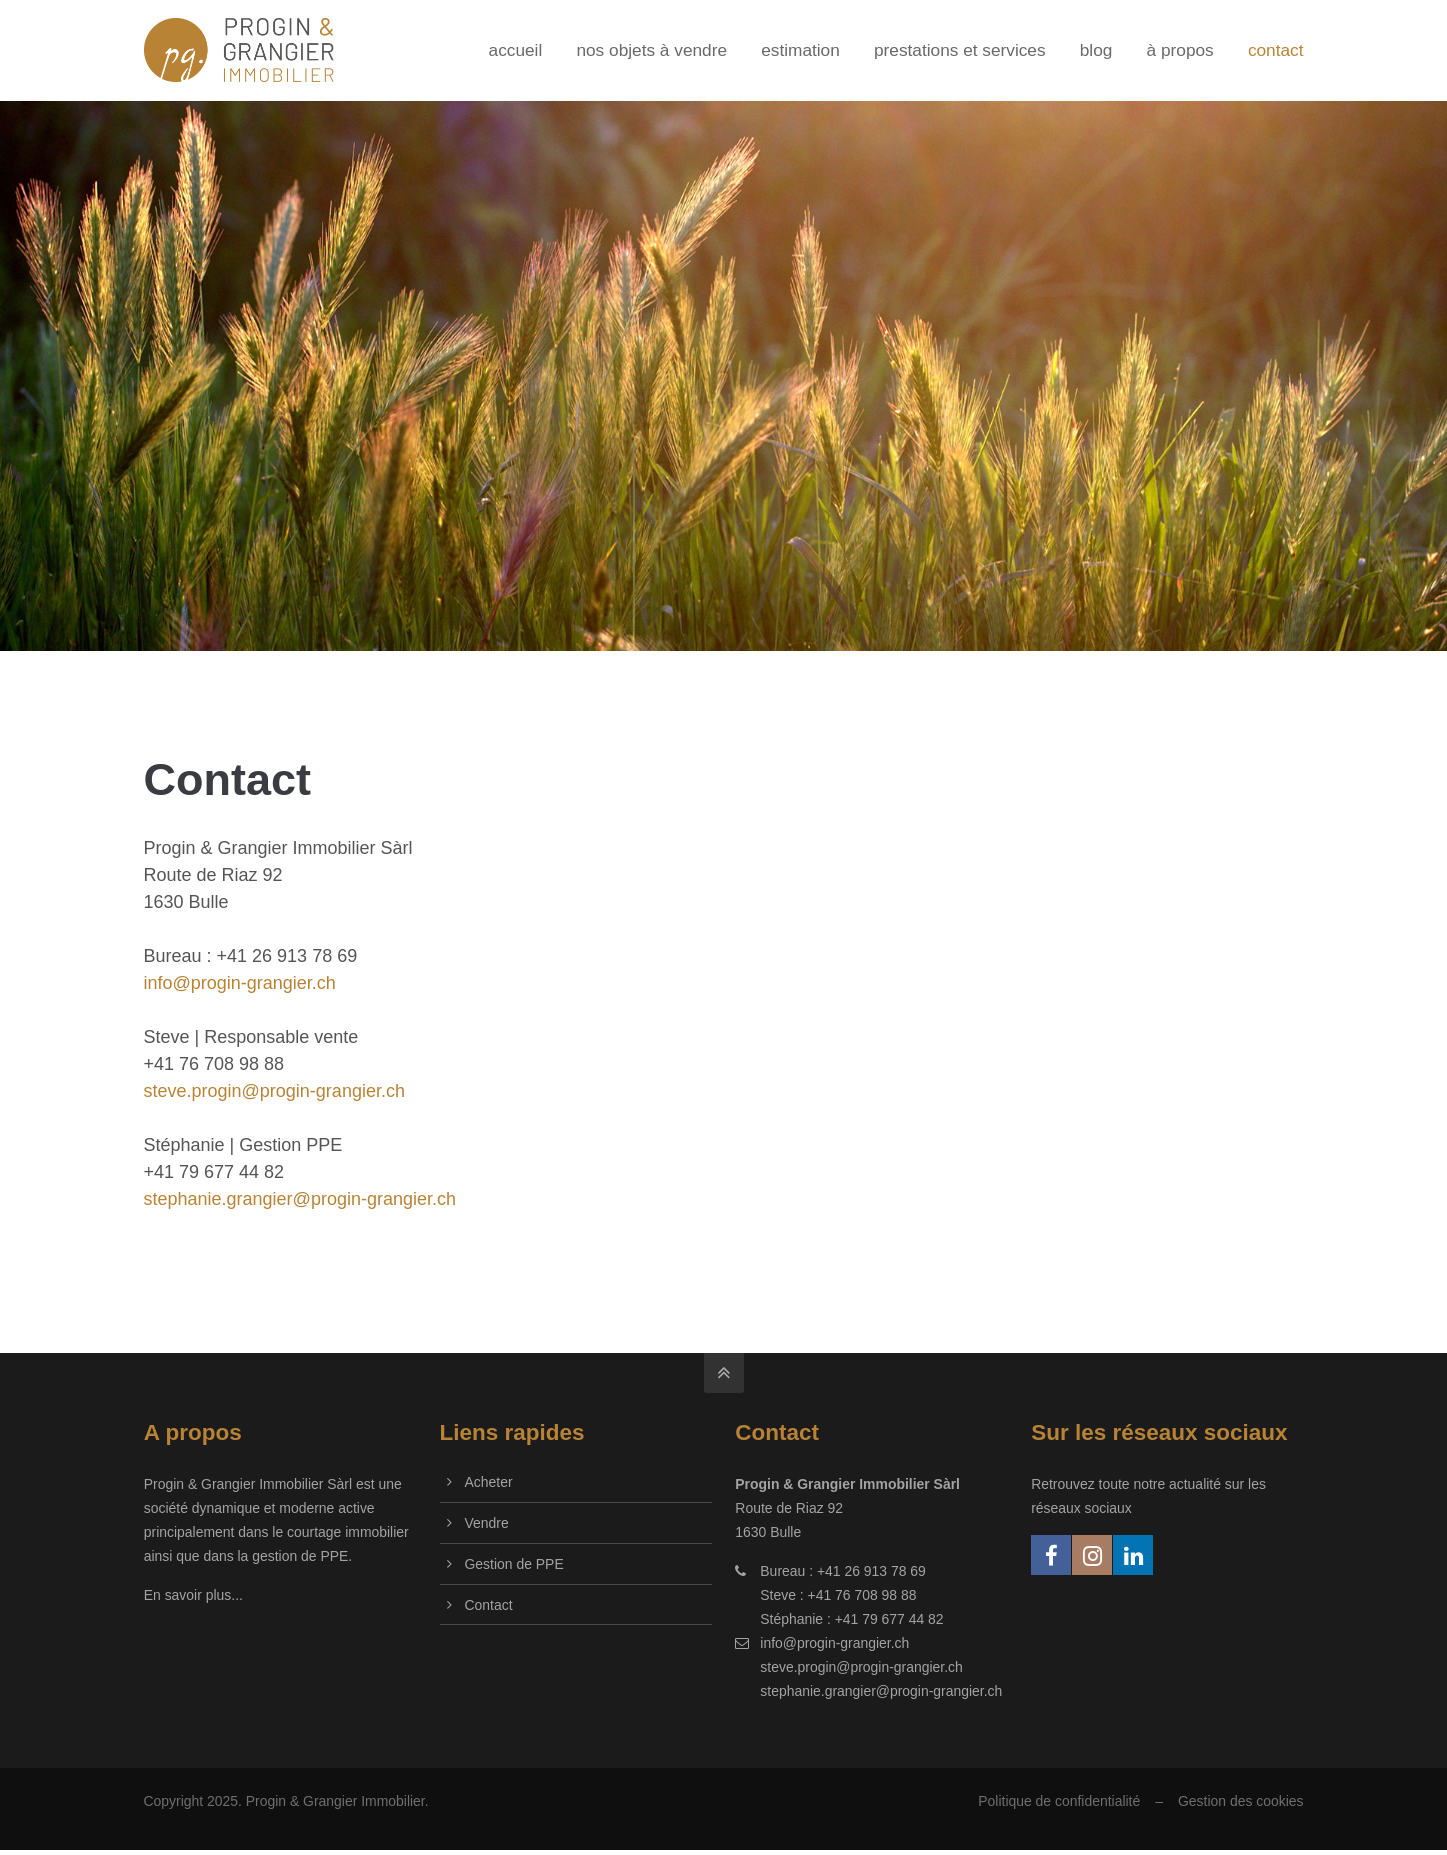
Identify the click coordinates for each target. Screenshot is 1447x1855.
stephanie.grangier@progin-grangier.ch (300, 1199)
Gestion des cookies (1241, 1801)
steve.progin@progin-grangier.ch (274, 1091)
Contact (489, 1605)
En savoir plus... (193, 1595)
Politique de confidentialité (1059, 1801)
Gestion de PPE (514, 1564)
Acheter (489, 1482)
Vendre (487, 1523)
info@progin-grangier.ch (240, 983)
